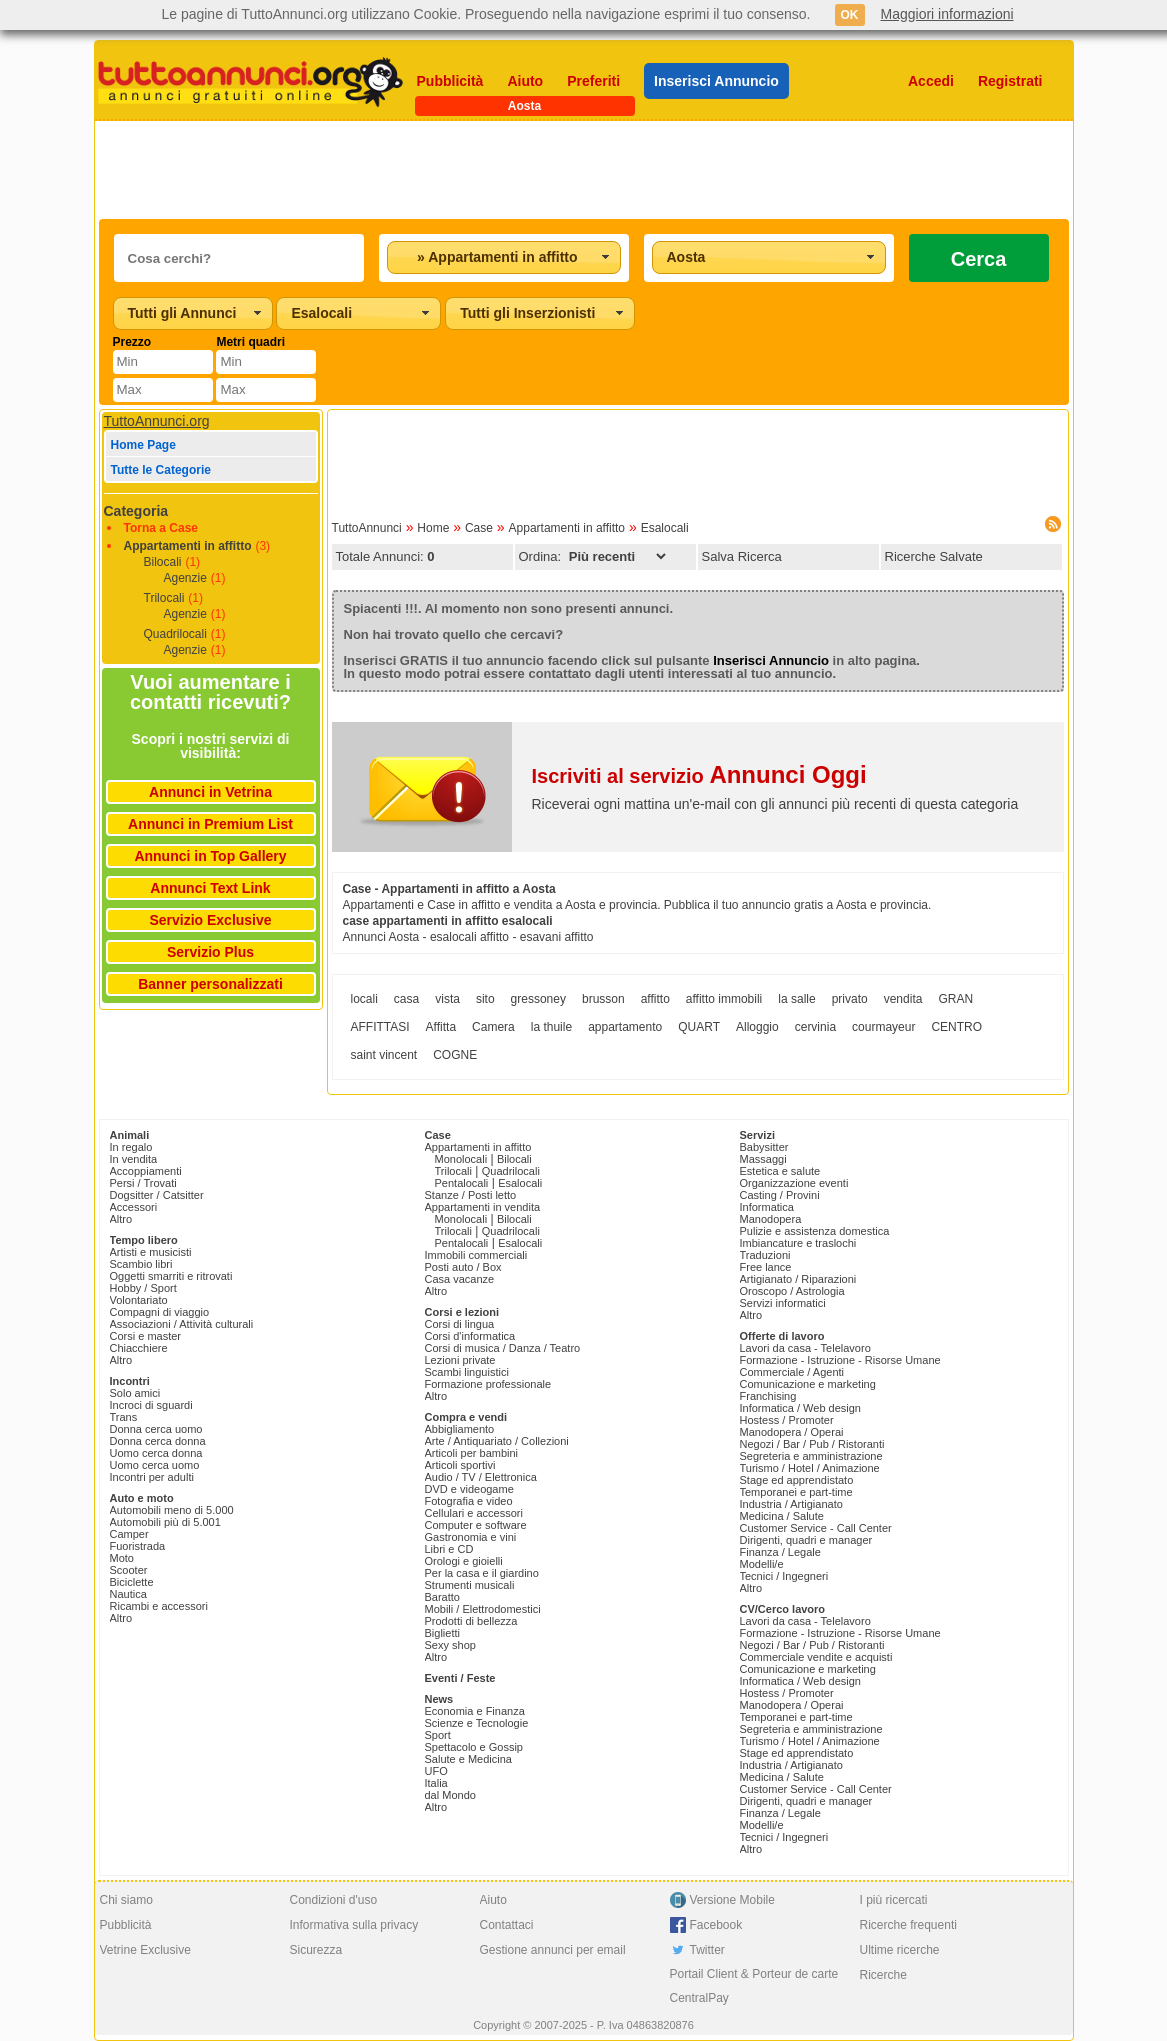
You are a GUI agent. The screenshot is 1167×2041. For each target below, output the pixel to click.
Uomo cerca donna (156, 1453)
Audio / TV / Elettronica (481, 1477)
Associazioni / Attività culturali (182, 1324)
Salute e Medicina (468, 1759)
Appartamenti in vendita (483, 1207)
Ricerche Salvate (934, 556)
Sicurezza (316, 1950)
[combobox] (504, 257)
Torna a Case (161, 528)
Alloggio (757, 1027)
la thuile (551, 1027)
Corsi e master (146, 1336)
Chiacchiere (139, 1348)
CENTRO (956, 1027)
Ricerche (883, 1975)
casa (406, 999)
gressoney (538, 999)
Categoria (136, 511)
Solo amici (135, 1393)
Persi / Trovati (143, 1183)
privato (850, 999)
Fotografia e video (469, 1501)
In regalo (131, 1147)
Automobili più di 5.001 (165, 1522)
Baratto (442, 1597)
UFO (436, 1771)
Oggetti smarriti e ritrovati (171, 1276)
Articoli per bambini (472, 1453)
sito (485, 999)
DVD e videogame (469, 1489)
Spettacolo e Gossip (474, 1747)
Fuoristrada (138, 1546)
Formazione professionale (488, 1384)
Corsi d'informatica (470, 1336)
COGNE (455, 1055)
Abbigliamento (460, 1429)
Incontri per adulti (152, 1477)
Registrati (1010, 81)
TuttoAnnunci (367, 528)
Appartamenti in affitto (188, 546)
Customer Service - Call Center (816, 1528)
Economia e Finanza (475, 1711)
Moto (122, 1558)
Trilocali (164, 598)
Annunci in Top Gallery (210, 856)
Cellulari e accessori (474, 1513)
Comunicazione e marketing (808, 1384)
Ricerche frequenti (908, 1925)
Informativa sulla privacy (354, 1925)
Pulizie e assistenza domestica (815, 1231)
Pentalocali (462, 1183)
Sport (438, 1735)
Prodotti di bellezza (471, 1621)
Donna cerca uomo (156, 1429)
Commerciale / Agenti (792, 1372)
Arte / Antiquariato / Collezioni (497, 1441)
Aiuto (525, 81)
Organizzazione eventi (794, 1183)
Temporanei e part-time (796, 1492)
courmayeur (883, 1027)
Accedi (931, 81)
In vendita (134, 1159)
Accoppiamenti (146, 1171)
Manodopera (771, 1219)
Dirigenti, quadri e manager (806, 1540)
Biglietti (442, 1633)
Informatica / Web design (800, 1408)
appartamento (625, 1027)
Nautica (128, 1594)
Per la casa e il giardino (482, 1573)
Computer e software (476, 1525)
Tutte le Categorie (161, 470)
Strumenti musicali (470, 1585)
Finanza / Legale (780, 1552)
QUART (699, 1027)
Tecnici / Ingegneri (784, 1576)
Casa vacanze (460, 1279)
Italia (436, 1783)
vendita (903, 999)
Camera (493, 1027)
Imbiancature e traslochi (798, 1243)
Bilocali (163, 562)
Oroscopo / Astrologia (792, 1291)
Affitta (441, 1027)
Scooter (129, 1570)
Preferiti (593, 81)
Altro (121, 1219)
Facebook (716, 1925)
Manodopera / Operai (792, 1432)
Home (433, 528)
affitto (655, 999)
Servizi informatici (783, 1303)
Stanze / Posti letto (471, 1195)
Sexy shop (450, 1645)
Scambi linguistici (467, 1372)
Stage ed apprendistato (797, 1480)
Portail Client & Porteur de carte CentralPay (754, 1986)
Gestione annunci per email (553, 1950)
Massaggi (763, 1159)
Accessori (134, 1207)
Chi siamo (126, 1900)
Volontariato (139, 1300)
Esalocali (665, 528)
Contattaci (507, 1925)
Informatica (767, 1207)
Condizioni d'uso (334, 1900)
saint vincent (384, 1055)
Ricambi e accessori (159, 1606)
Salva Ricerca (742, 556)
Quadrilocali (175, 634)
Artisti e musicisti (151, 1252)
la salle (796, 999)
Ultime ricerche (900, 1950)
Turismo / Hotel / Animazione (810, 1468)
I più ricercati (894, 1900)
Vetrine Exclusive (145, 1950)
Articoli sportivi (460, 1465)
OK (850, 15)
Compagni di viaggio (160, 1312)
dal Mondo (450, 1795)
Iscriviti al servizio (699, 776)
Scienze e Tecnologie (477, 1723)
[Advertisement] (584, 170)
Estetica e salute (780, 1171)
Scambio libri (141, 1264)
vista (447, 999)
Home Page (143, 445)
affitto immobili (724, 999)
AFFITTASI (380, 1027)
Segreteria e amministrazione (811, 1456)
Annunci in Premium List (210, 824)
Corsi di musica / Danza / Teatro (503, 1348)
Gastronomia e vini (471, 1537)
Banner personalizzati (210, 984)
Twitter (707, 1950)
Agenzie (185, 578)
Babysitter (764, 1147)
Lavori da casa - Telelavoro (805, 1348)
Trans (124, 1417)
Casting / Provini (780, 1195)
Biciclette (132, 1582)
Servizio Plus (210, 952)
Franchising (768, 1396)
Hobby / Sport (143, 1288)
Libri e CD (449, 1549)
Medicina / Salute (782, 1516)
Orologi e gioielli (464, 1561)
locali (364, 999)
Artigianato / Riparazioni (798, 1279)
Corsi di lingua (460, 1324)
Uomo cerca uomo (155, 1465)
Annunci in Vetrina (210, 792)
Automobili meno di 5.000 (172, 1510)
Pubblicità (450, 81)
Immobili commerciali (476, 1255)
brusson (603, 999)
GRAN (955, 999)
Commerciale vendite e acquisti (816, 1657)
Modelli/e (762, 1564)
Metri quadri (250, 342)
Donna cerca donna (158, 1441)
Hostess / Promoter (787, 1420)
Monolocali (461, 1159)
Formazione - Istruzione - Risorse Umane (840, 1360)
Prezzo (132, 342)
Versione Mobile (732, 1900)
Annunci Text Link (210, 888)
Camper (129, 1534)
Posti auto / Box (463, 1267)
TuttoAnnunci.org (157, 421)
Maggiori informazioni (947, 14)
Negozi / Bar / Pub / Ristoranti (812, 1444)
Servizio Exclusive (210, 920)
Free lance (766, 1267)
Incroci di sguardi (151, 1405)
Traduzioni (765, 1255)
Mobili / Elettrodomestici (483, 1609)
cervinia (815, 1027)
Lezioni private (460, 1360)
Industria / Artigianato (791, 1504)
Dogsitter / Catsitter (157, 1195)
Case (479, 528)
